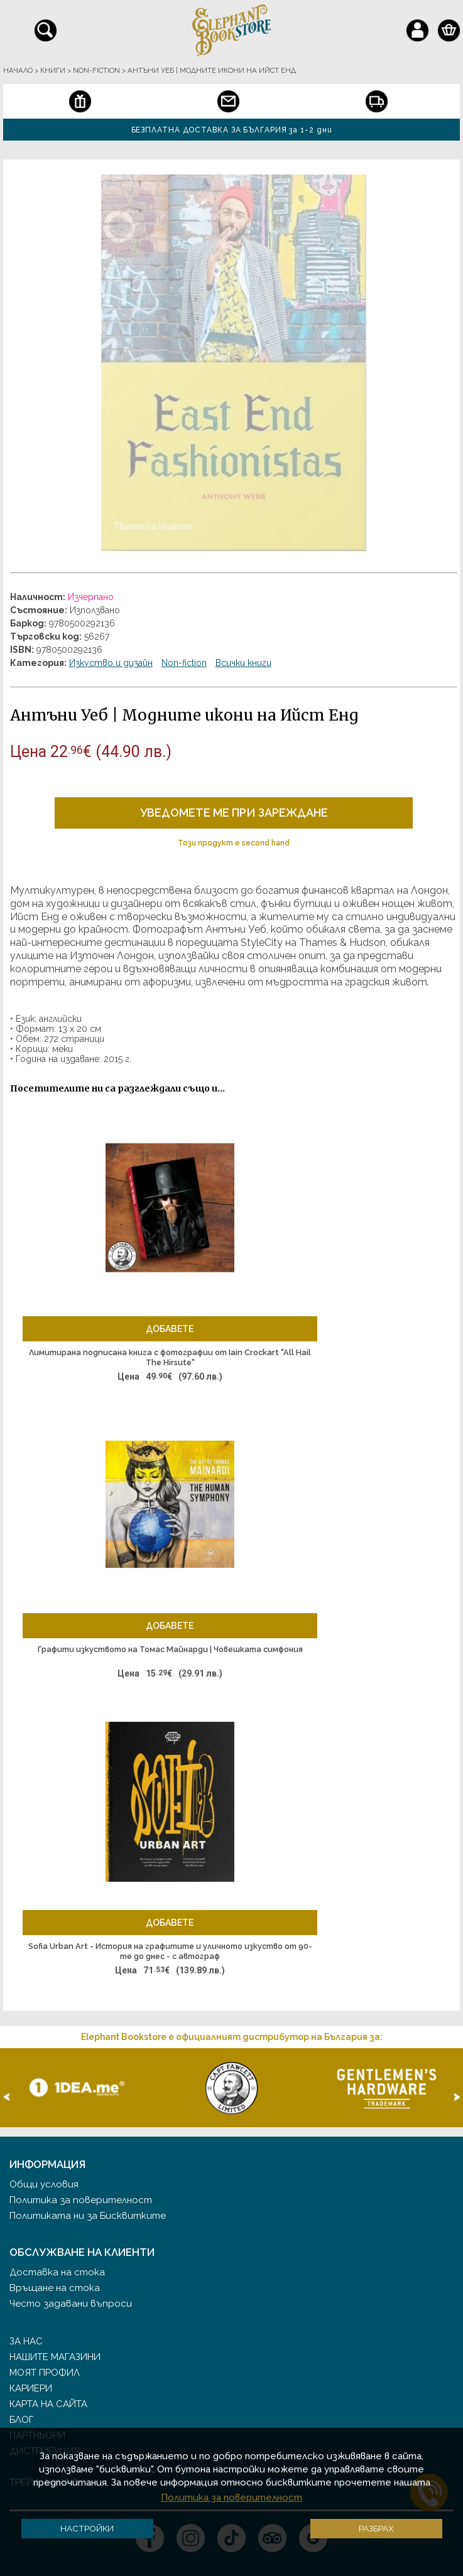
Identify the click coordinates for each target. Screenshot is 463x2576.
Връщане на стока (54, 2288)
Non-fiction (184, 663)
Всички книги (243, 663)
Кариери (30, 2388)
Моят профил (44, 2372)
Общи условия (44, 2184)
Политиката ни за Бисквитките (87, 2215)
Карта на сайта (48, 2404)
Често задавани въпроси (70, 2303)
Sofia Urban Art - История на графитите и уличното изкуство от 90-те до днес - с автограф (170, 1951)
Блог (21, 2419)
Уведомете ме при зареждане (234, 812)
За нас (26, 2341)
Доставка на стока (57, 2272)
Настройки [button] (87, 2528)
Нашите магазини (55, 2357)
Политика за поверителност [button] (231, 2497)
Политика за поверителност (80, 2200)
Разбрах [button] (376, 2528)
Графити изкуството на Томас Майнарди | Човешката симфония (170, 1649)
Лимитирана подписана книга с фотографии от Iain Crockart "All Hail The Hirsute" (170, 1357)
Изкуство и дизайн (111, 663)
